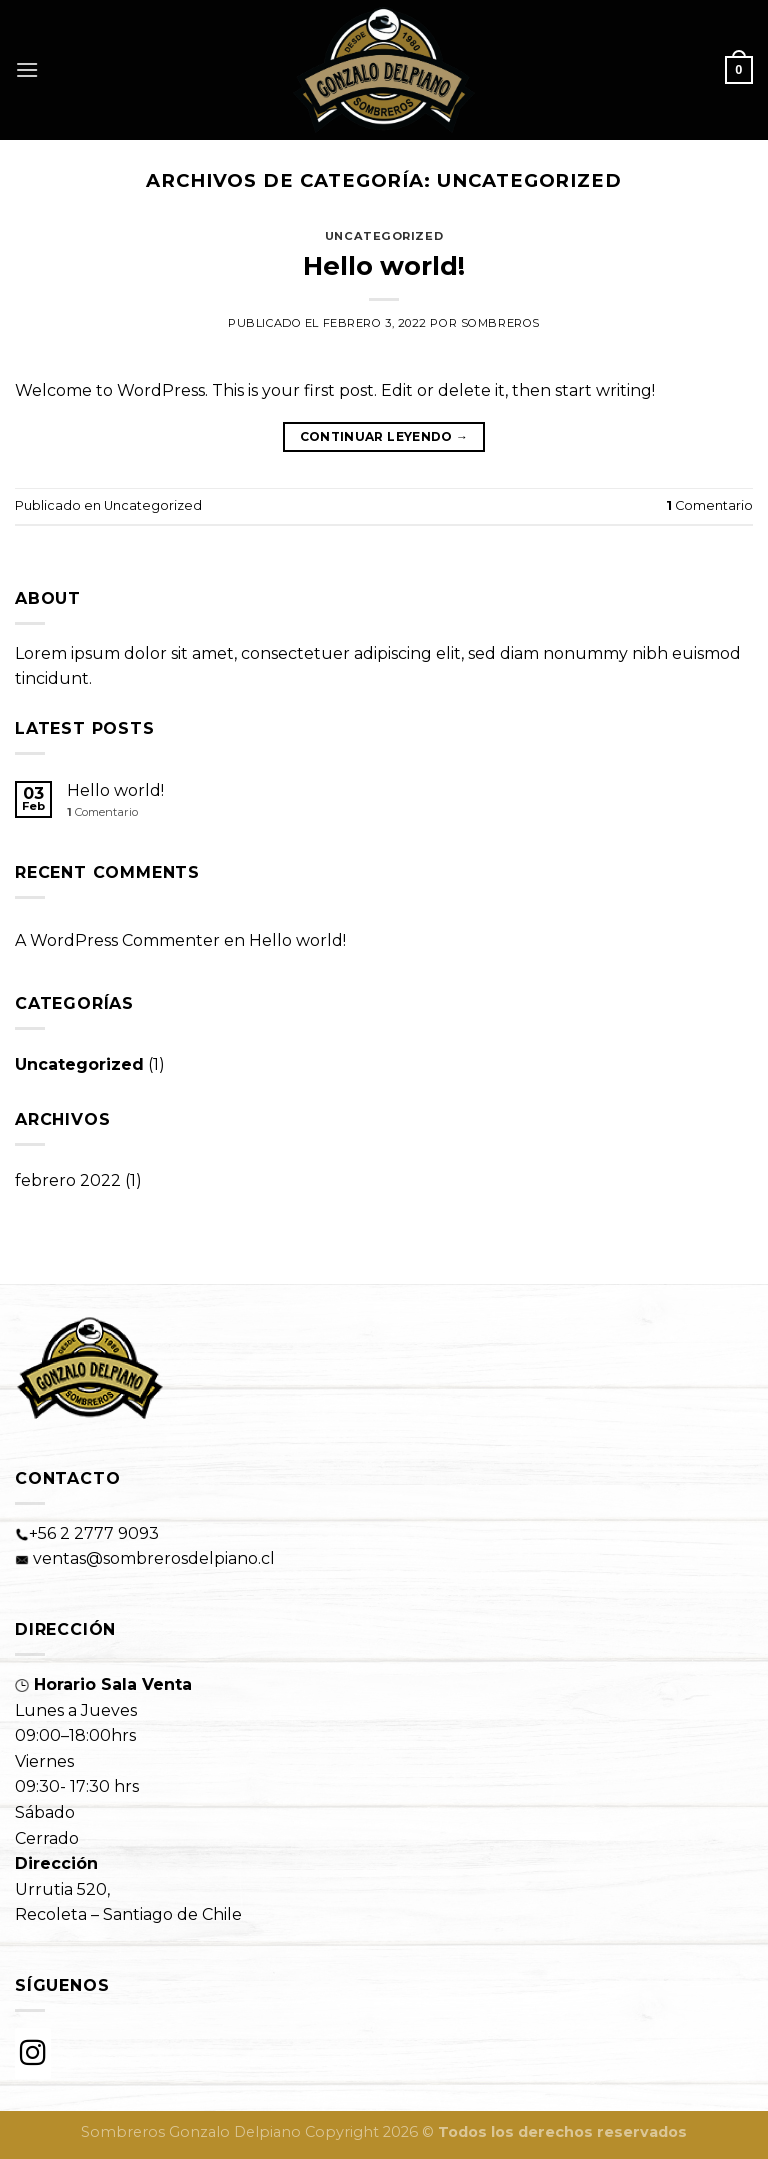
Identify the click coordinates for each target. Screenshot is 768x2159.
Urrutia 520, (62, 1889)
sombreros (500, 323)
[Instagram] (33, 2053)
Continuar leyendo (384, 436)
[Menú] (27, 69)
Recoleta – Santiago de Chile (128, 1914)
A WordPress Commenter (117, 940)
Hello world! (384, 265)
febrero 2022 (68, 1180)
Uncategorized (384, 236)
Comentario (709, 505)
